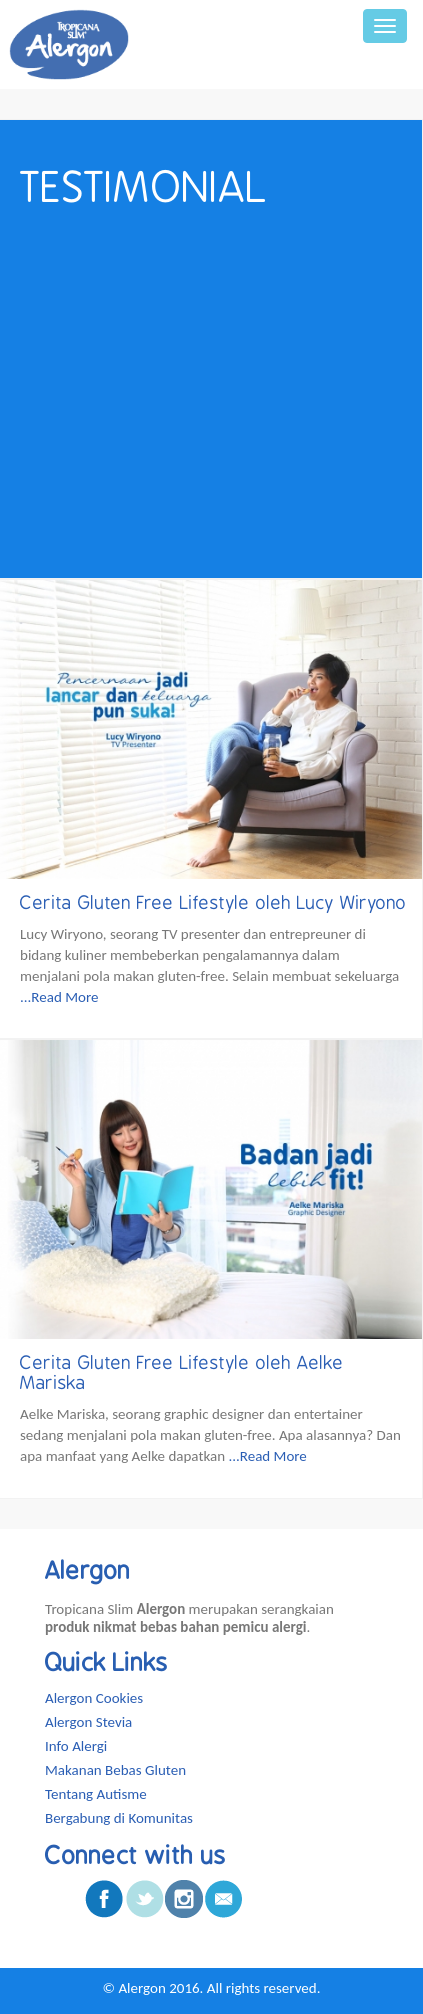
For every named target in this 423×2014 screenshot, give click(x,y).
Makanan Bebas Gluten (115, 1770)
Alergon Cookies (94, 1698)
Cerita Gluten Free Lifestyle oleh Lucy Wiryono (213, 903)
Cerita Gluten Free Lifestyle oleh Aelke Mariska (182, 1373)
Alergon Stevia (88, 1722)
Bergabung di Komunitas (119, 1818)
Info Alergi (76, 1746)
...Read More (59, 997)
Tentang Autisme (96, 1794)
